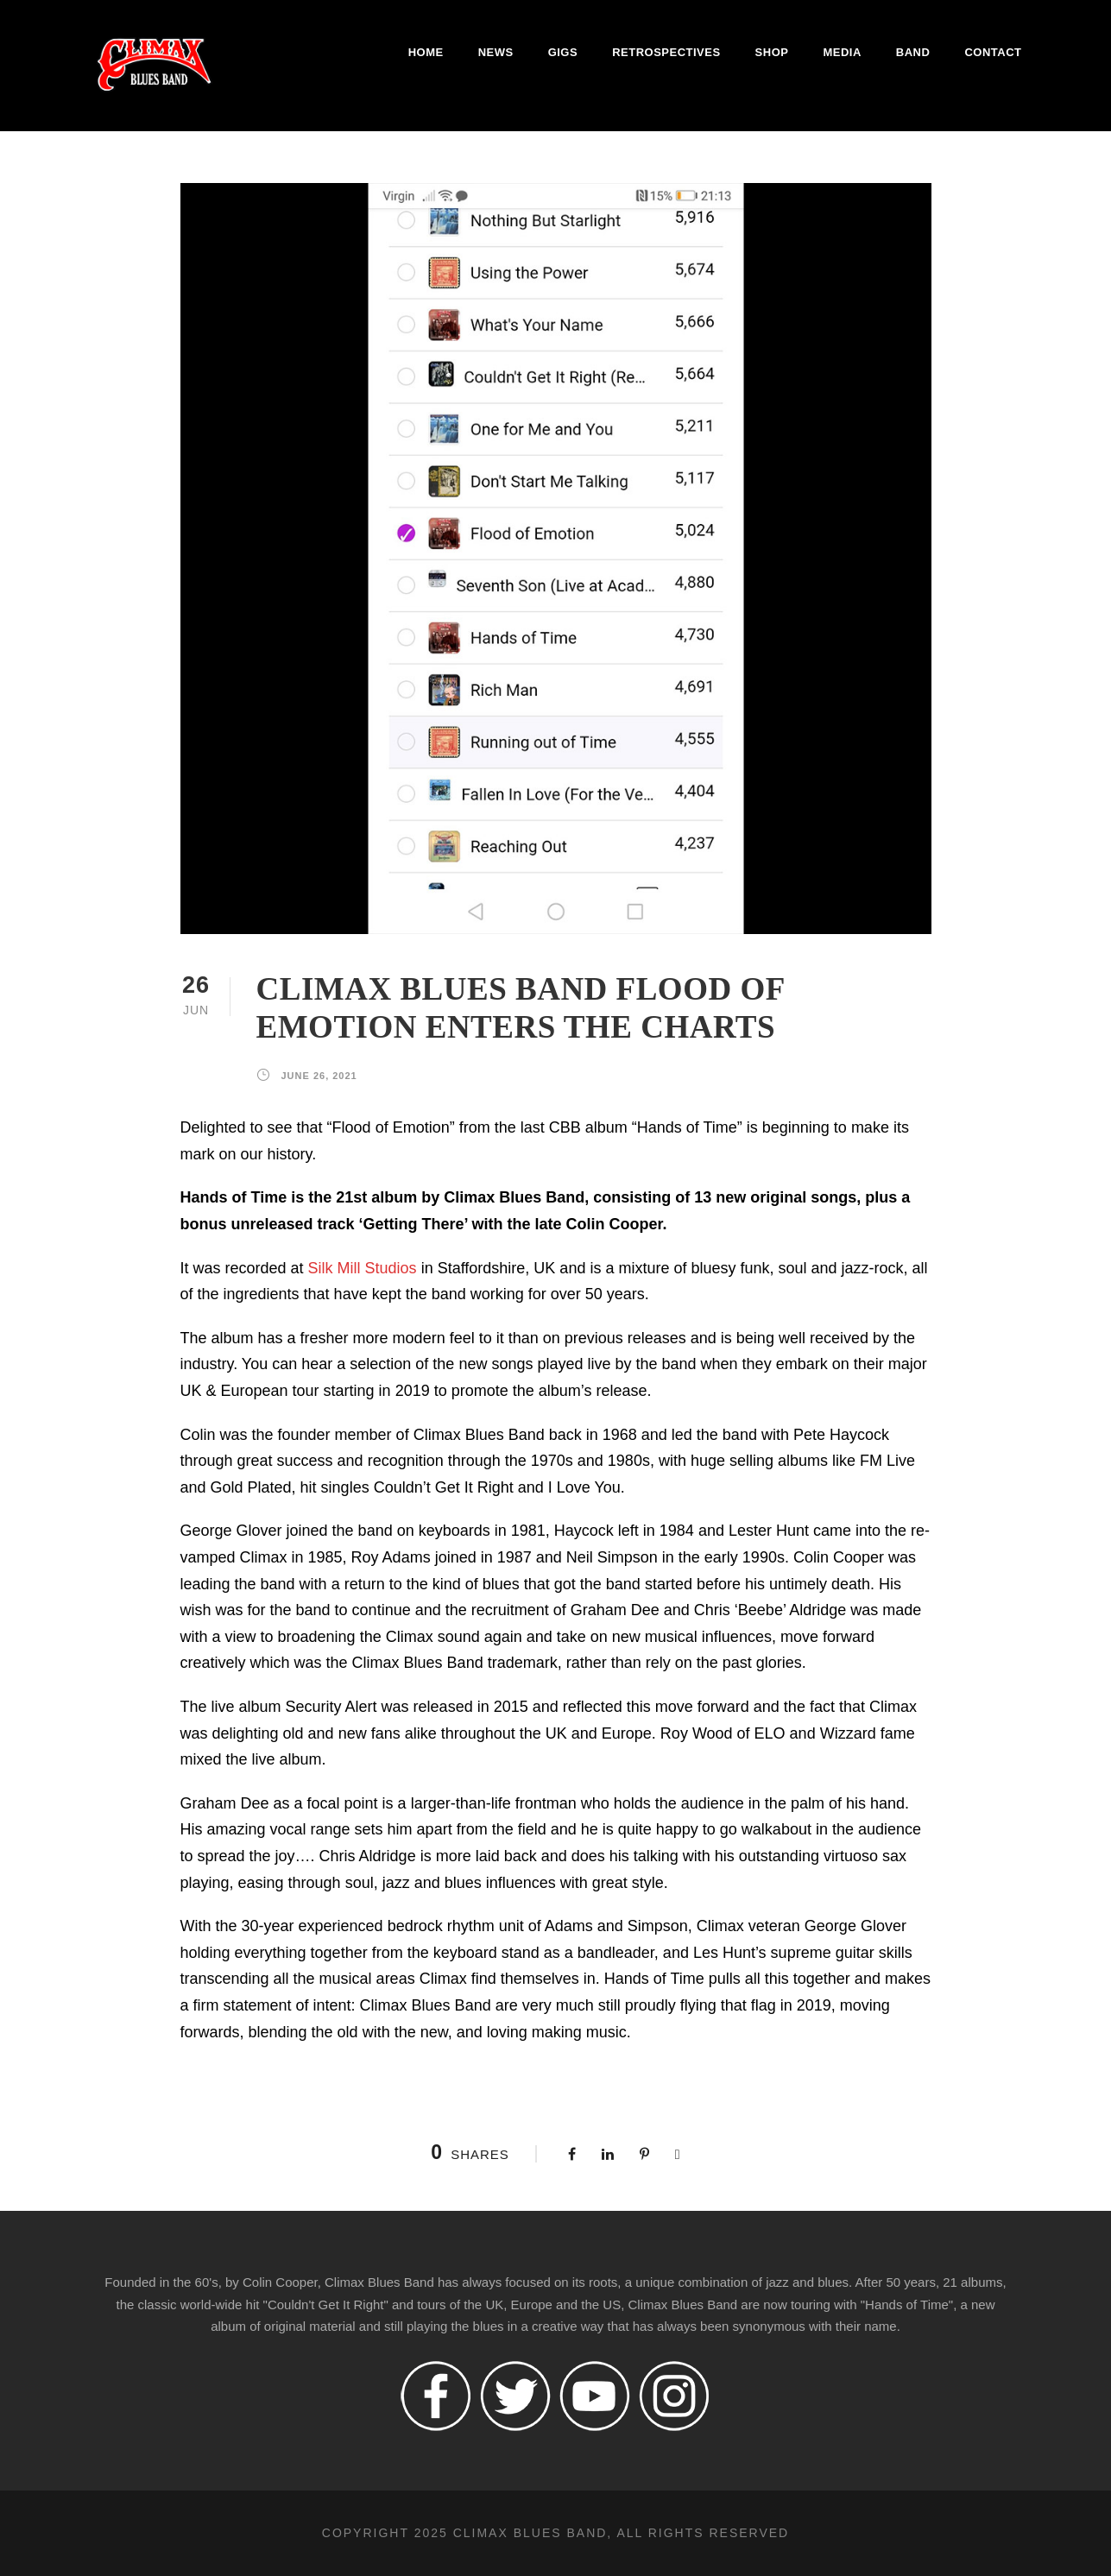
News (496, 52)
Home (426, 52)
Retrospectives (666, 52)
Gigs (563, 52)
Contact (992, 52)
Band (913, 52)
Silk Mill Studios (362, 1268)
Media (842, 52)
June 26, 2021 (319, 1075)
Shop (772, 52)
